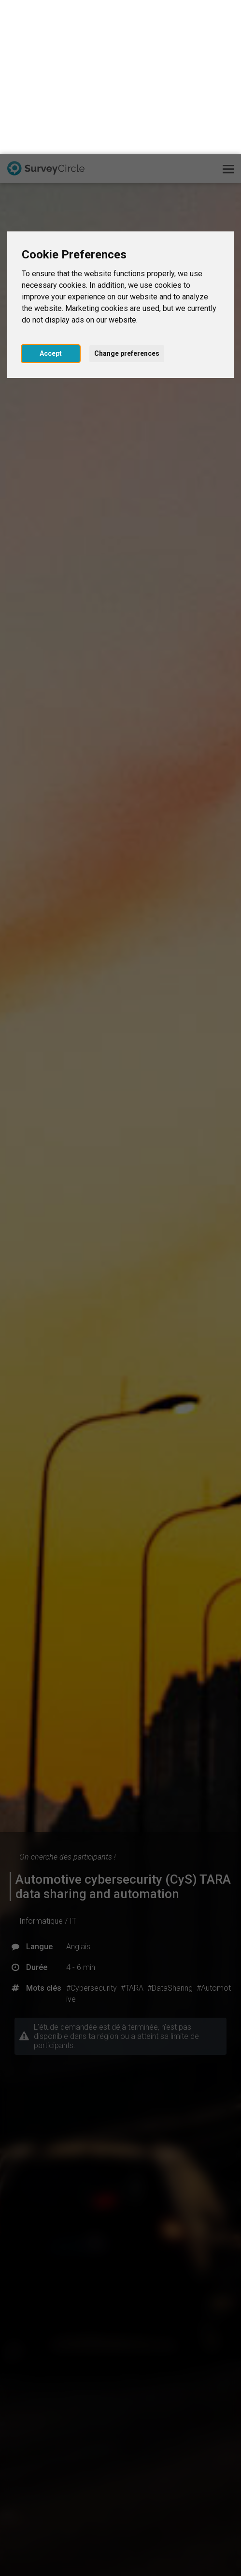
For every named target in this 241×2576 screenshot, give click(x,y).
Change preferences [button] (126, 199)
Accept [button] (51, 199)
